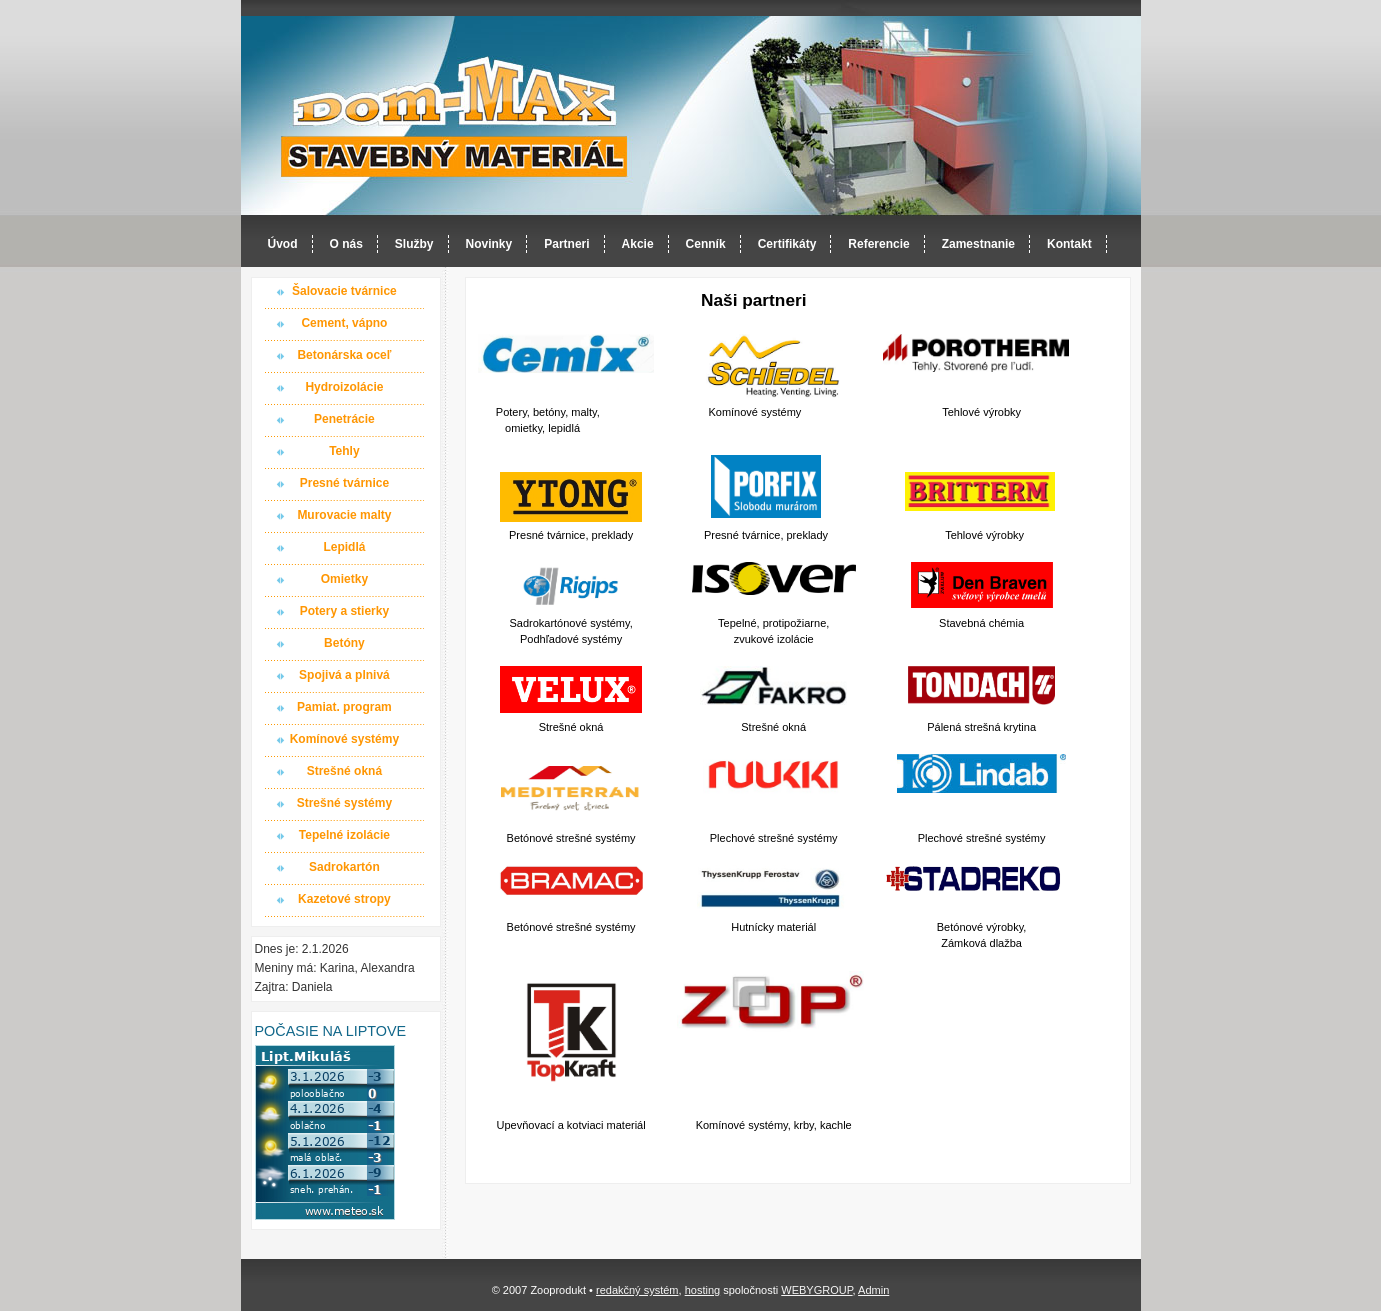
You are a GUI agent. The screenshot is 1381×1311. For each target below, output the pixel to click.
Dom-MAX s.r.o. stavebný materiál (455, 116)
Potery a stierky (344, 611)
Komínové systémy (344, 739)
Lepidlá (344, 547)
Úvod (283, 244)
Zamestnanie (978, 244)
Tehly (344, 451)
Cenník (706, 244)
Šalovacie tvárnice (344, 291)
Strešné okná (344, 771)
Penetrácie (344, 419)
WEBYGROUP (816, 1290)
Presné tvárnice (344, 483)
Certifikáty (787, 244)
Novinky (489, 244)
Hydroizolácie (344, 387)
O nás (346, 244)
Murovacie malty (344, 515)
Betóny (344, 643)
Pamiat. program (344, 707)
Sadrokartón (344, 867)
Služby (414, 244)
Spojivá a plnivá (344, 675)
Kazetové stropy (344, 899)
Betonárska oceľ (344, 355)
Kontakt (1069, 244)
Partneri (566, 244)
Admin (873, 1290)
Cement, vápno (344, 323)
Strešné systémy (344, 803)
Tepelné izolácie (344, 835)
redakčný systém (637, 1290)
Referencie (878, 244)
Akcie (638, 244)
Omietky (344, 579)
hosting (702, 1290)
